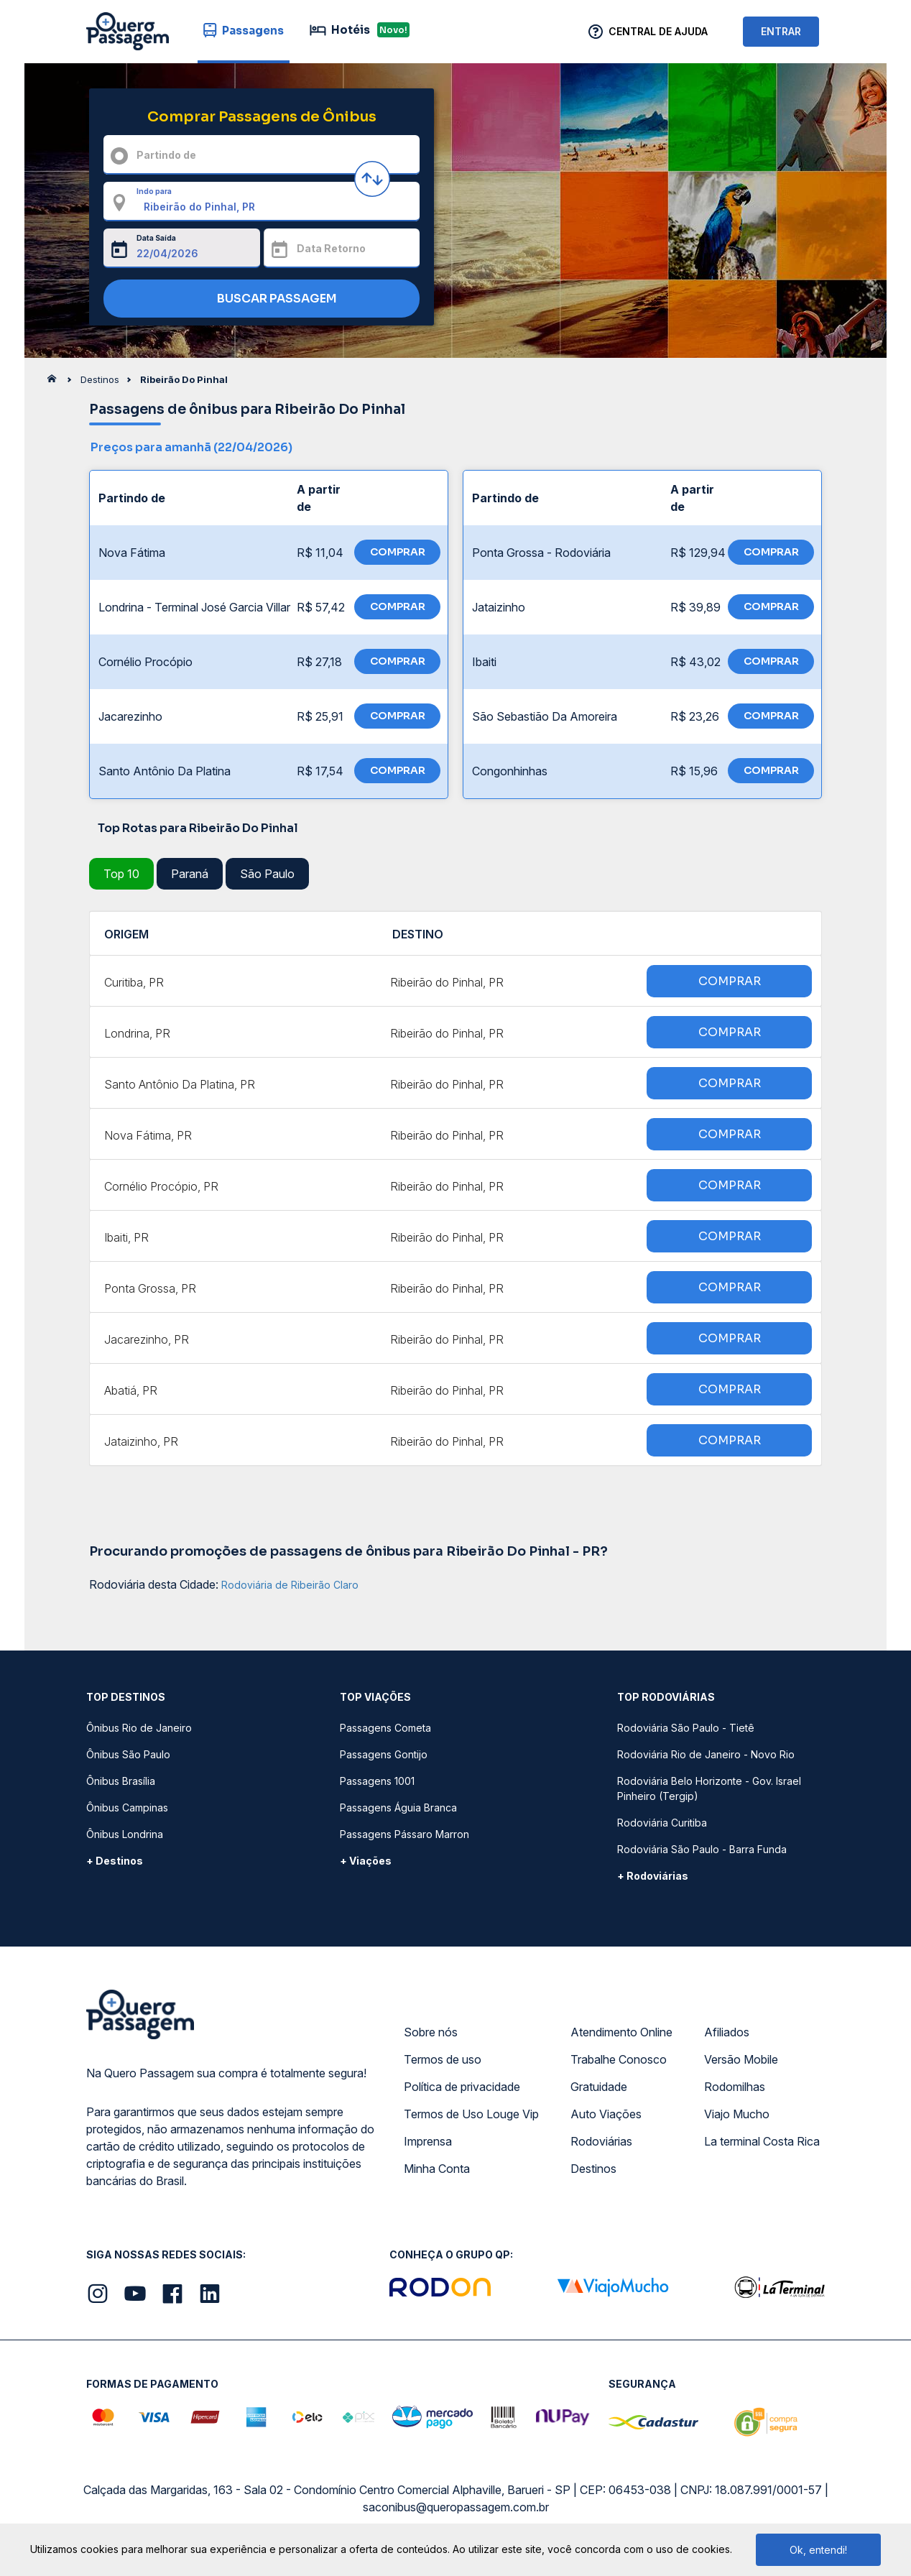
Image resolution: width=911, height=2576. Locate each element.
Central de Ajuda (658, 31)
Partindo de (166, 155)
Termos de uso (442, 2059)
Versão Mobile (741, 2059)
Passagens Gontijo (383, 1754)
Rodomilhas (734, 2086)
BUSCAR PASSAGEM (258, 299)
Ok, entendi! (818, 2550)
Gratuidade (598, 2086)
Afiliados (726, 2032)
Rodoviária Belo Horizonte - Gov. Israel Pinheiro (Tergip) (709, 1788)
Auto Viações (606, 2114)
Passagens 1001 (377, 1781)
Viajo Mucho (736, 2114)
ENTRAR (781, 31)
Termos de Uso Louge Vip (471, 2114)
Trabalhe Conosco (618, 2059)
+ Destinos (114, 1861)
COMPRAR (397, 551)
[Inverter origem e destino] (372, 178)
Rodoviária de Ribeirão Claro (290, 1585)
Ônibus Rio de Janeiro (139, 1728)
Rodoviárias (601, 2141)
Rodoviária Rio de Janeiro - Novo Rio (706, 1754)
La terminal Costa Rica (762, 2141)
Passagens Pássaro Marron (404, 1834)
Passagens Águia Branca (398, 1807)
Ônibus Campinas (127, 1807)
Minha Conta (437, 2168)
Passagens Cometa (385, 1728)
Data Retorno (331, 248)
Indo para (154, 191)
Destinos (593, 2168)
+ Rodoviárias (652, 1876)
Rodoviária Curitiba (662, 1822)
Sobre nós (431, 2032)
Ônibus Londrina (124, 1834)
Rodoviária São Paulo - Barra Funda (702, 1849)
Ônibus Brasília (120, 1781)
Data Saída (156, 238)
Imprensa (428, 2141)
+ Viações (366, 1861)
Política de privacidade (462, 2086)
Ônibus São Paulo (128, 1754)
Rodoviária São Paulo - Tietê (685, 1728)
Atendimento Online (621, 2032)
